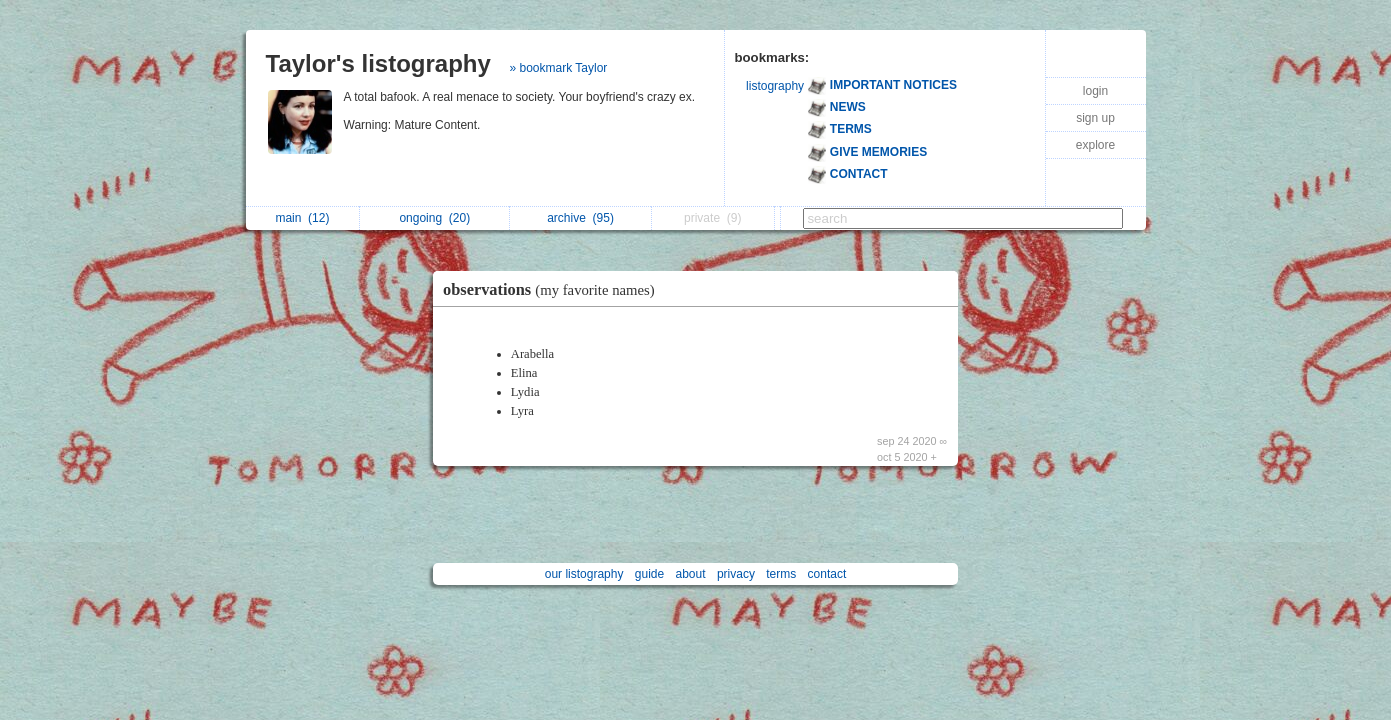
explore (1095, 145)
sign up (1095, 118)
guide (649, 574)
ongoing (434, 218)
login (1095, 91)
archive (580, 218)
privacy (736, 574)
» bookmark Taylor (559, 68)
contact (827, 574)
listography (775, 86)
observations (554, 289)
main (302, 218)
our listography (584, 574)
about (691, 574)
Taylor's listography (378, 63)
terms (781, 574)
